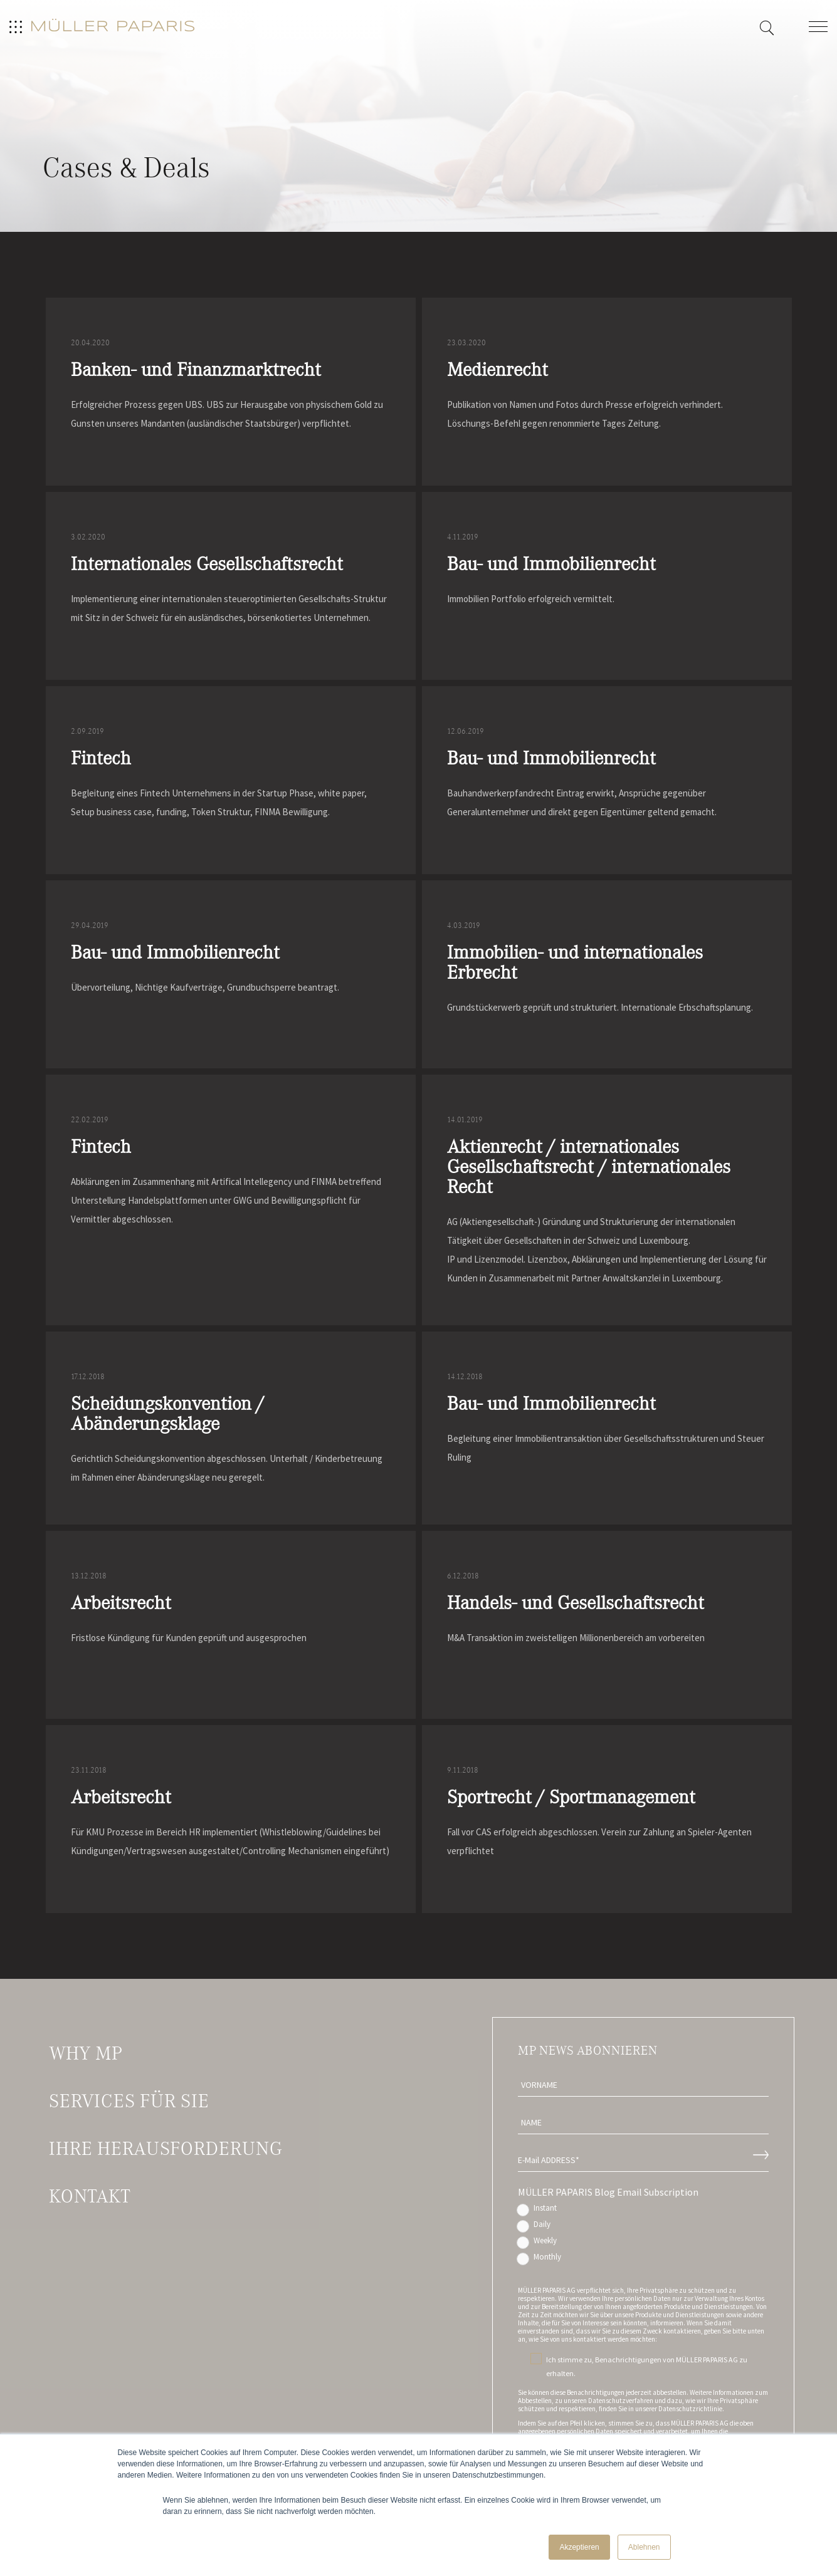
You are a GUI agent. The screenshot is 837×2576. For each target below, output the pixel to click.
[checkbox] (643, 2235)
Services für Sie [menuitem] (129, 2101)
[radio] (643, 2211)
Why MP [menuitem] (85, 2053)
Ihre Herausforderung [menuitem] (165, 2148)
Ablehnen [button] (644, 2547)
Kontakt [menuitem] (89, 2196)
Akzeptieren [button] (579, 2547)
